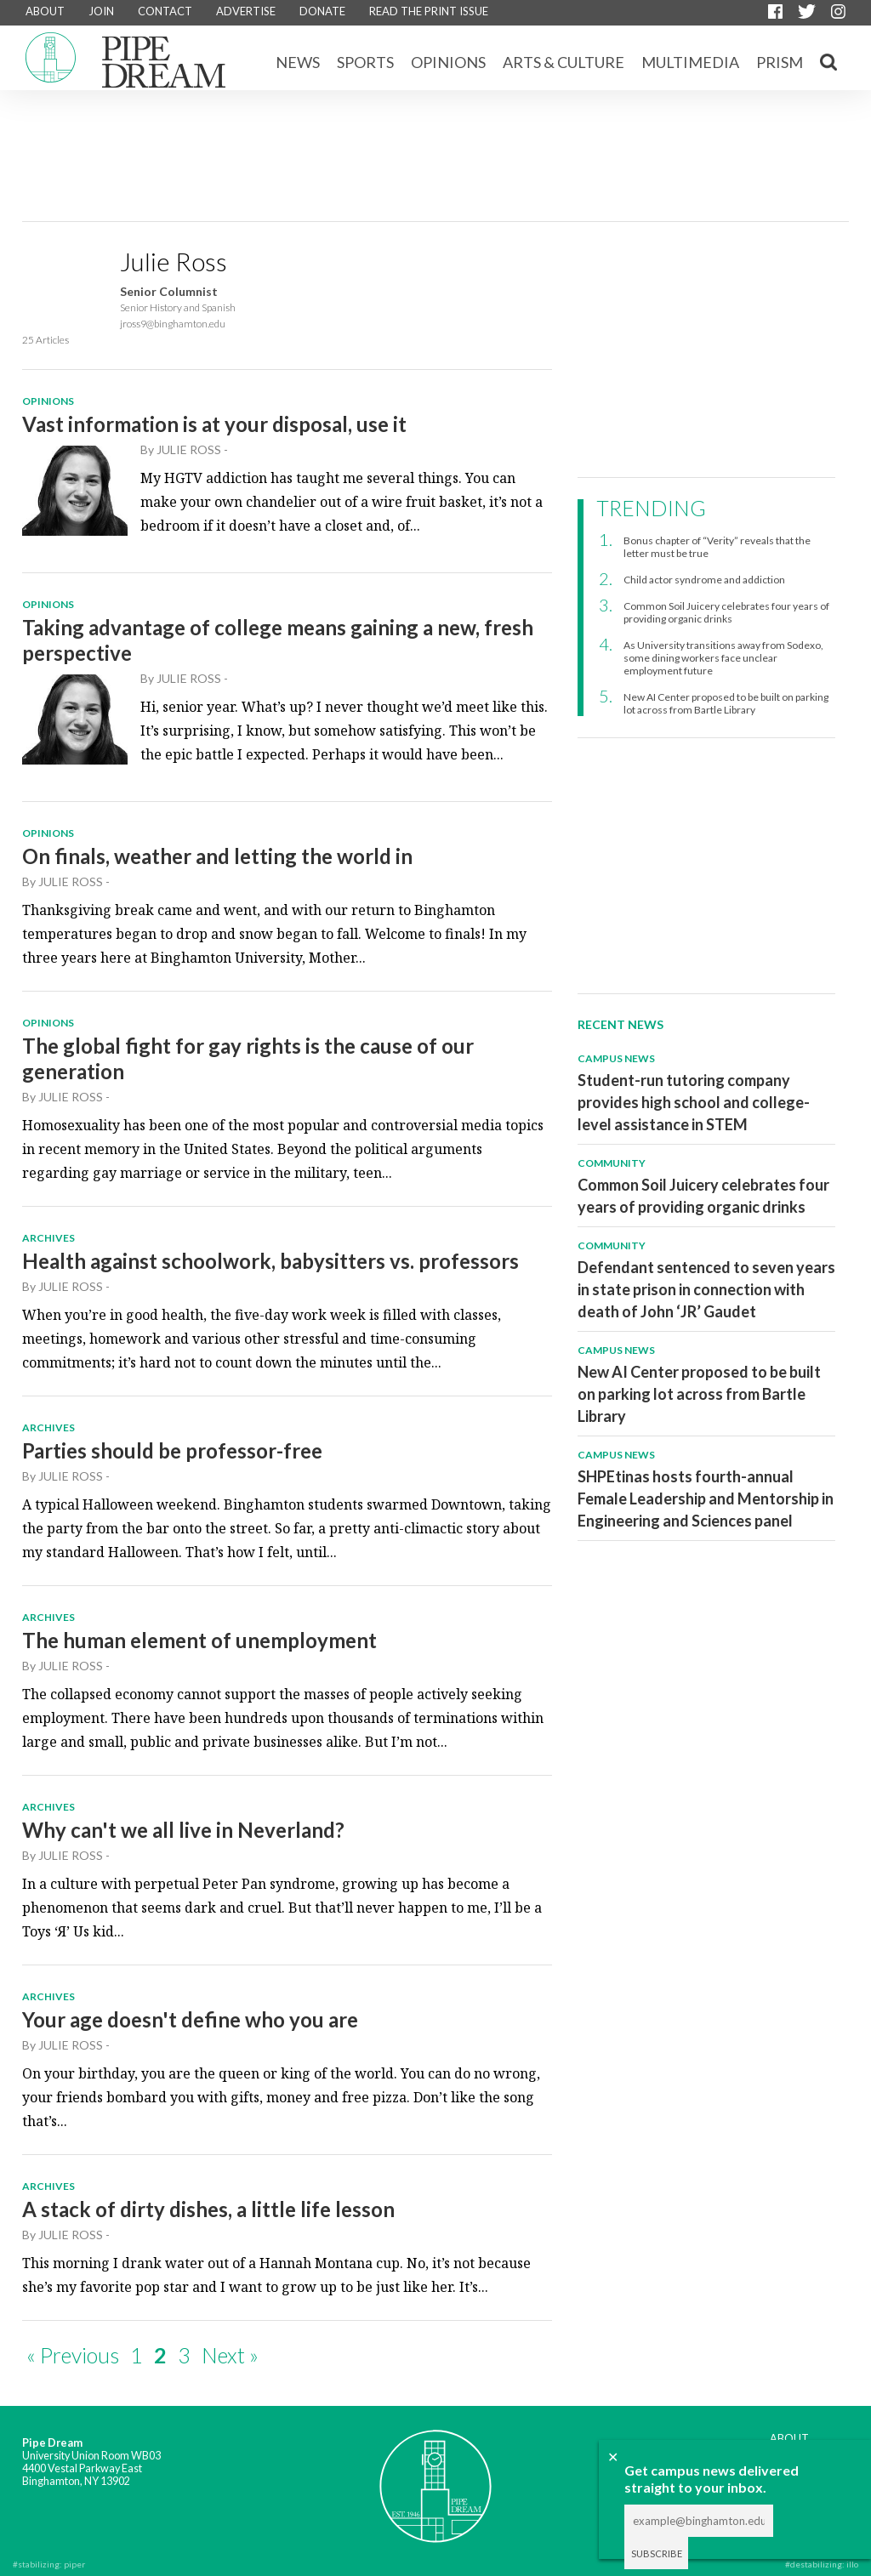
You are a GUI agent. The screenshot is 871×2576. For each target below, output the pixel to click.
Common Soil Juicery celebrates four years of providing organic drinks (726, 612)
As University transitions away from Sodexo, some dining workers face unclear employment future (723, 658)
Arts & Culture (563, 62)
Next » (230, 2355)
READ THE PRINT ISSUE (428, 11)
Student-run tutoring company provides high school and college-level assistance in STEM (694, 1102)
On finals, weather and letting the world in (217, 856)
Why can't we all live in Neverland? (183, 1829)
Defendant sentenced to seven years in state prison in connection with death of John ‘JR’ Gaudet (706, 1289)
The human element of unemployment (199, 1640)
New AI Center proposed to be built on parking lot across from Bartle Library (725, 703)
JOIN (101, 11)
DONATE (322, 11)
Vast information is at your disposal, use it (214, 424)
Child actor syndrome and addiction (704, 579)
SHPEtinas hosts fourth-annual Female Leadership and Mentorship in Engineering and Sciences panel (706, 1498)
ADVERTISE (246, 11)
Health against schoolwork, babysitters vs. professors (270, 1260)
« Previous (72, 2355)
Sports (365, 62)
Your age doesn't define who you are (190, 2019)
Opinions (448, 62)
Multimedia (690, 62)
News (298, 62)
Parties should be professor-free (172, 1450)
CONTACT (165, 11)
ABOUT (45, 11)
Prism (779, 62)
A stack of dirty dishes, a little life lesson (208, 2209)
